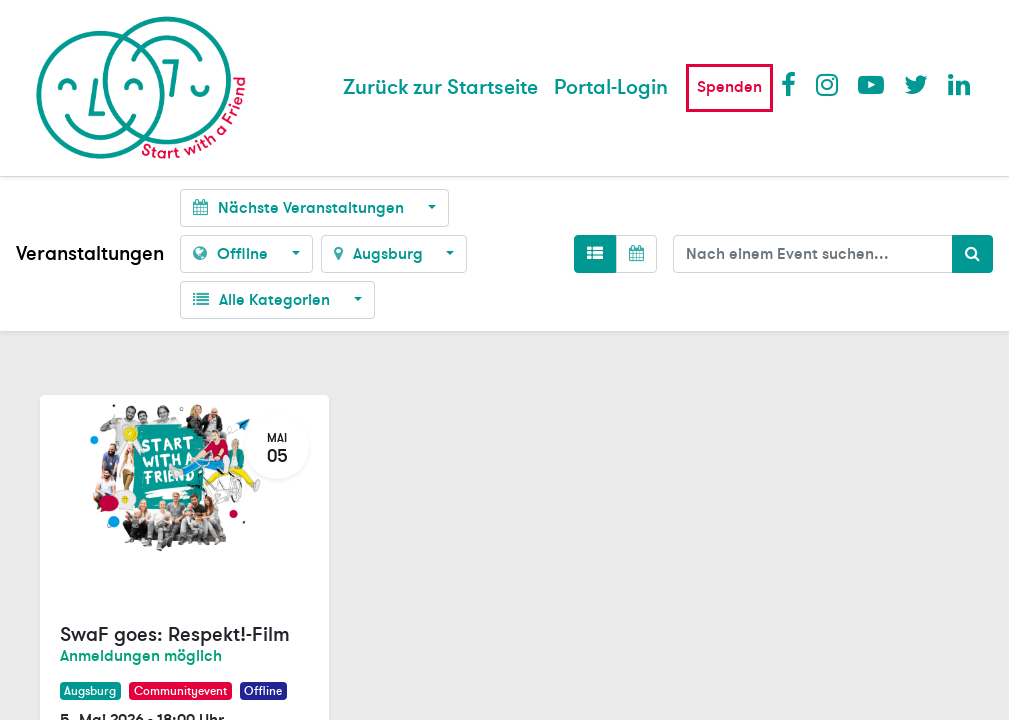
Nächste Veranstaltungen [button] (300, 208)
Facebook (793, 84)
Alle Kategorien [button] (263, 300)
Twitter (916, 84)
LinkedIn (960, 84)
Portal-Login (611, 87)
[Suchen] (972, 254)
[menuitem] (440, 88)
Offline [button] (232, 254)
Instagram (828, 84)
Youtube (870, 84)
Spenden (729, 87)
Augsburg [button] (380, 254)
